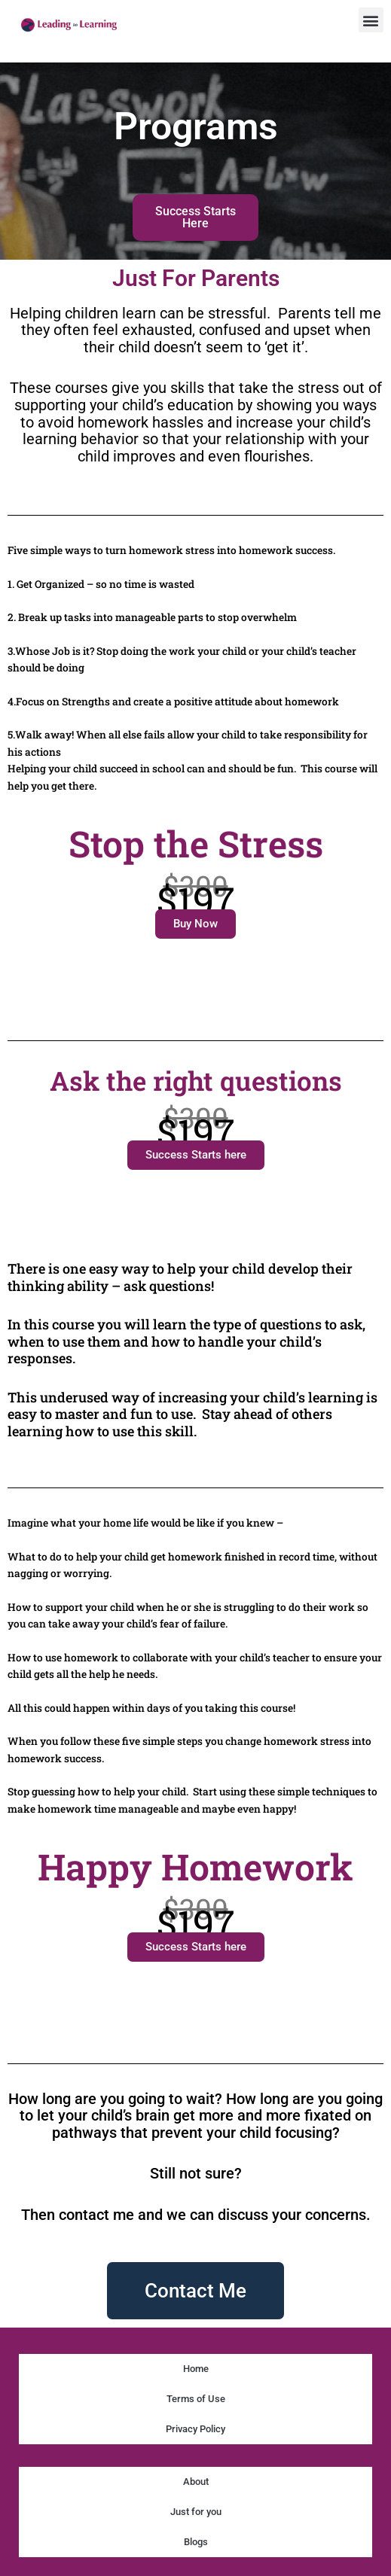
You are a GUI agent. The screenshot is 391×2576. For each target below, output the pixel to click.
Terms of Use (195, 2398)
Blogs (196, 2541)
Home (196, 2368)
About (196, 2481)
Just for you (195, 2511)
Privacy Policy (195, 2428)
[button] (371, 20)
